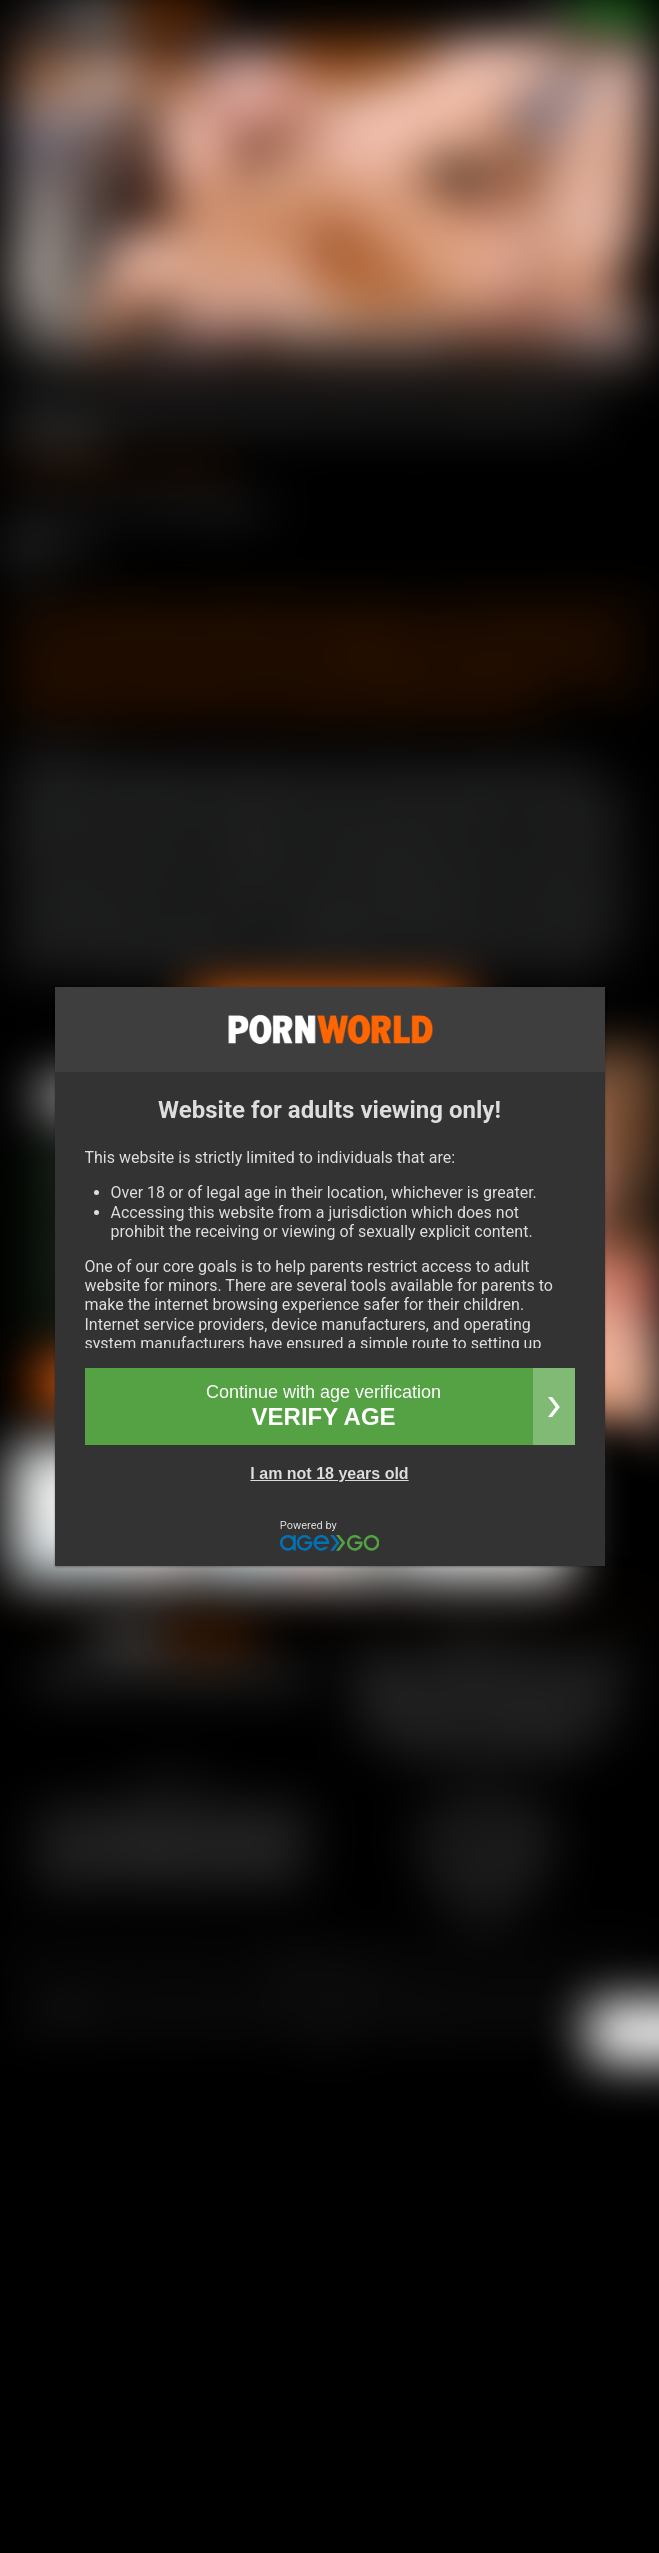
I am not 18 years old (329, 1473)
